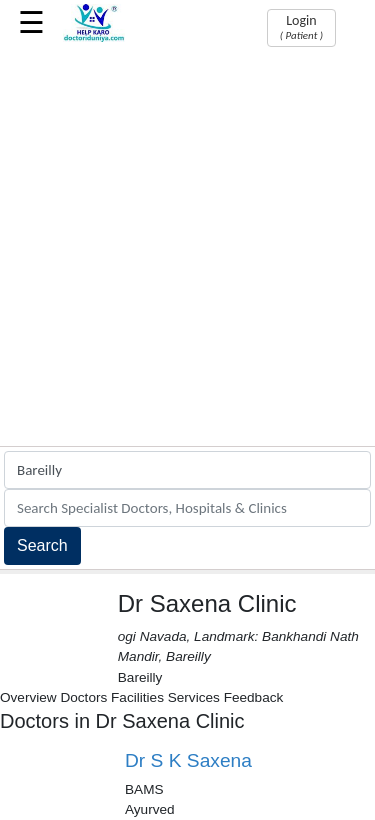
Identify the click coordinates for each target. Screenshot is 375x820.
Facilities (137, 697)
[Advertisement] (187, 248)
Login (301, 27)
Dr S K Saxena (188, 760)
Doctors (83, 697)
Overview (28, 697)
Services (194, 697)
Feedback (254, 697)
